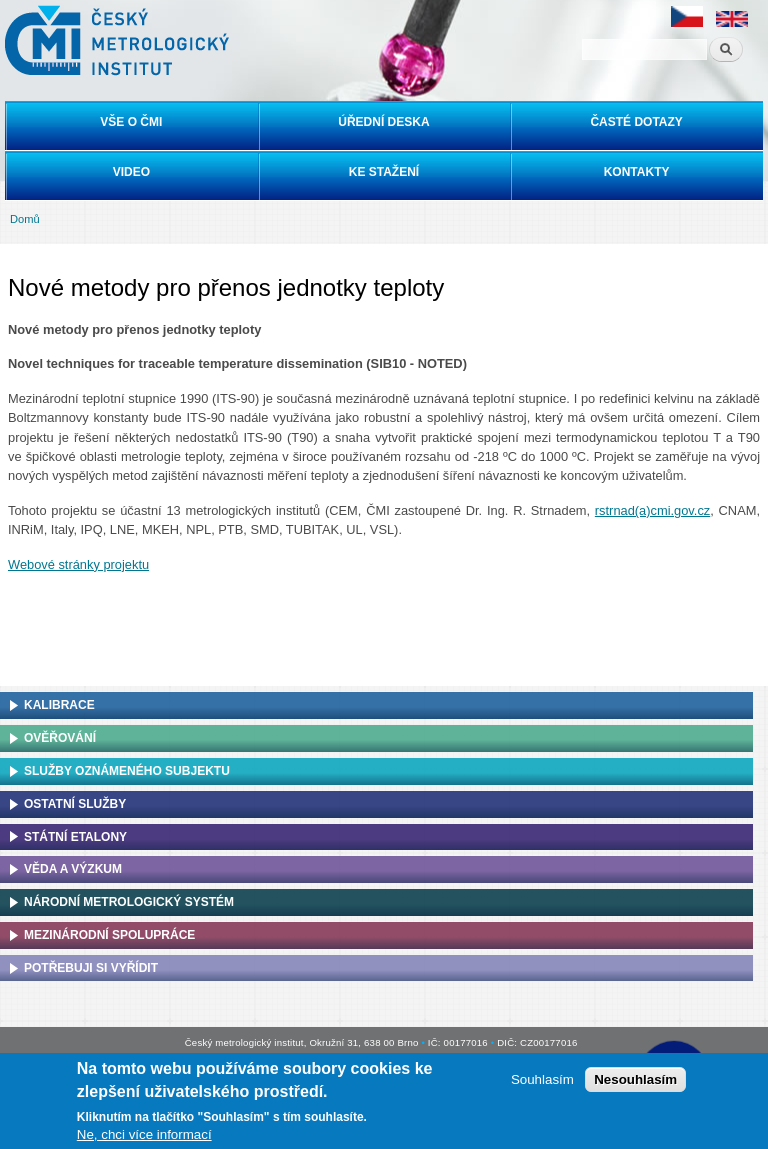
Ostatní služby (75, 804)
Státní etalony (75, 837)
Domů (25, 219)
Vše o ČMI (131, 122)
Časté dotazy (636, 122)
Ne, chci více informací (144, 1134)
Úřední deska (383, 122)
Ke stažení (384, 172)
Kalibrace (59, 705)
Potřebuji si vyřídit (91, 968)
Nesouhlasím (635, 1079)
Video (131, 172)
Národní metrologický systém (129, 902)
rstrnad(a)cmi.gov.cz (652, 510)
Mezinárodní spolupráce (109, 935)
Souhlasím (542, 1079)
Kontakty (637, 172)
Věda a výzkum (73, 869)
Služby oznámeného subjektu (127, 771)
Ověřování (60, 738)
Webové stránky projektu (78, 564)
